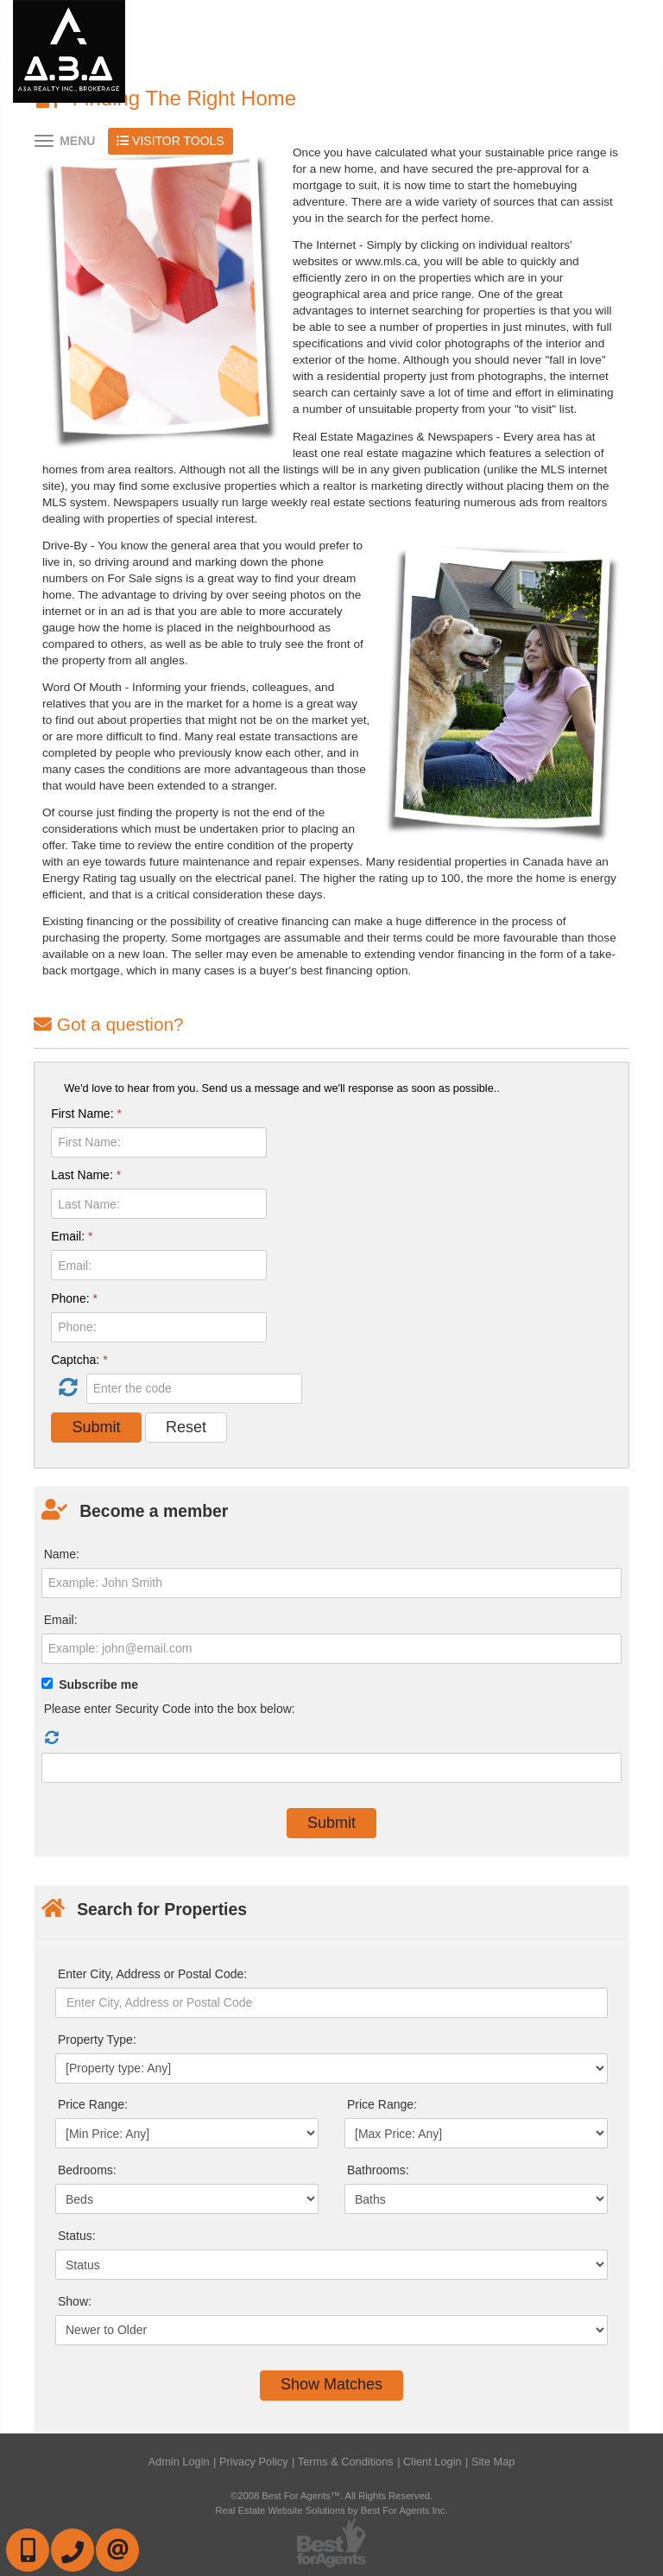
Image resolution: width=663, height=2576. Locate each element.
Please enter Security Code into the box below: (169, 1709)
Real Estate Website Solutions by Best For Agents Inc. (331, 2510)
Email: (71, 1236)
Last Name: (86, 1175)
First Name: (86, 1113)
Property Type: (97, 2039)
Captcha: (79, 1360)
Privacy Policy (253, 2461)
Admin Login (179, 2461)
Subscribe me (98, 1684)
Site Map (493, 2461)
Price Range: (93, 2104)
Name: (61, 1554)
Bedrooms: (87, 2170)
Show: (75, 2301)
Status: (77, 2236)
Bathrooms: (378, 2170)
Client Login (432, 2461)
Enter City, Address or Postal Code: (152, 1974)
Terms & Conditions (346, 2461)
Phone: (74, 1298)
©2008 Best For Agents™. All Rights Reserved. (331, 2495)
